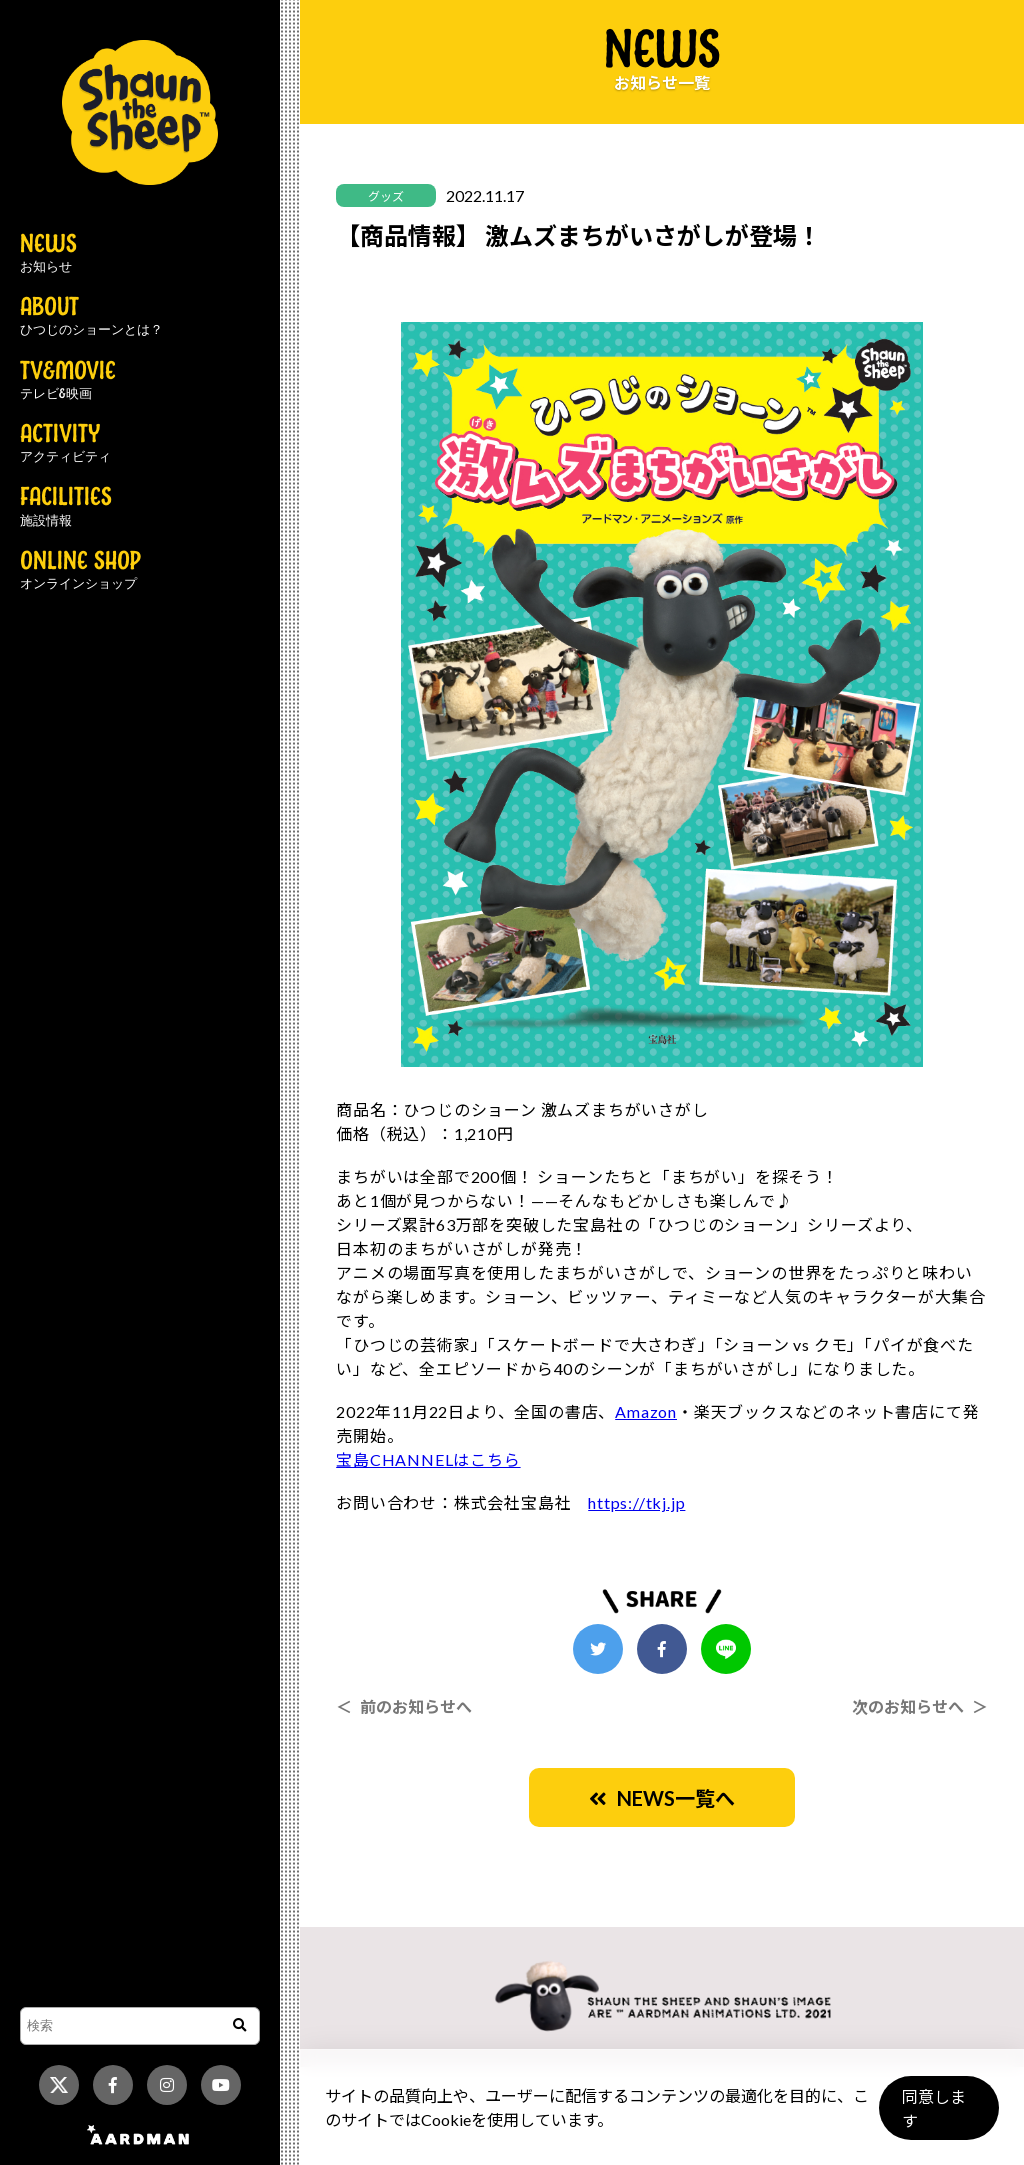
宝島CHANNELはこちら (428, 1459)
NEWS (48, 254)
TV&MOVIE (68, 381)
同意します (935, 2116)
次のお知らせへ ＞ (920, 1706)
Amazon (646, 1411)
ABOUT (91, 317)
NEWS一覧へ (662, 1798)
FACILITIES (66, 507)
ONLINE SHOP (80, 571)
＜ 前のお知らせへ (404, 1706)
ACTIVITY (65, 444)
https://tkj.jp (636, 1502)
